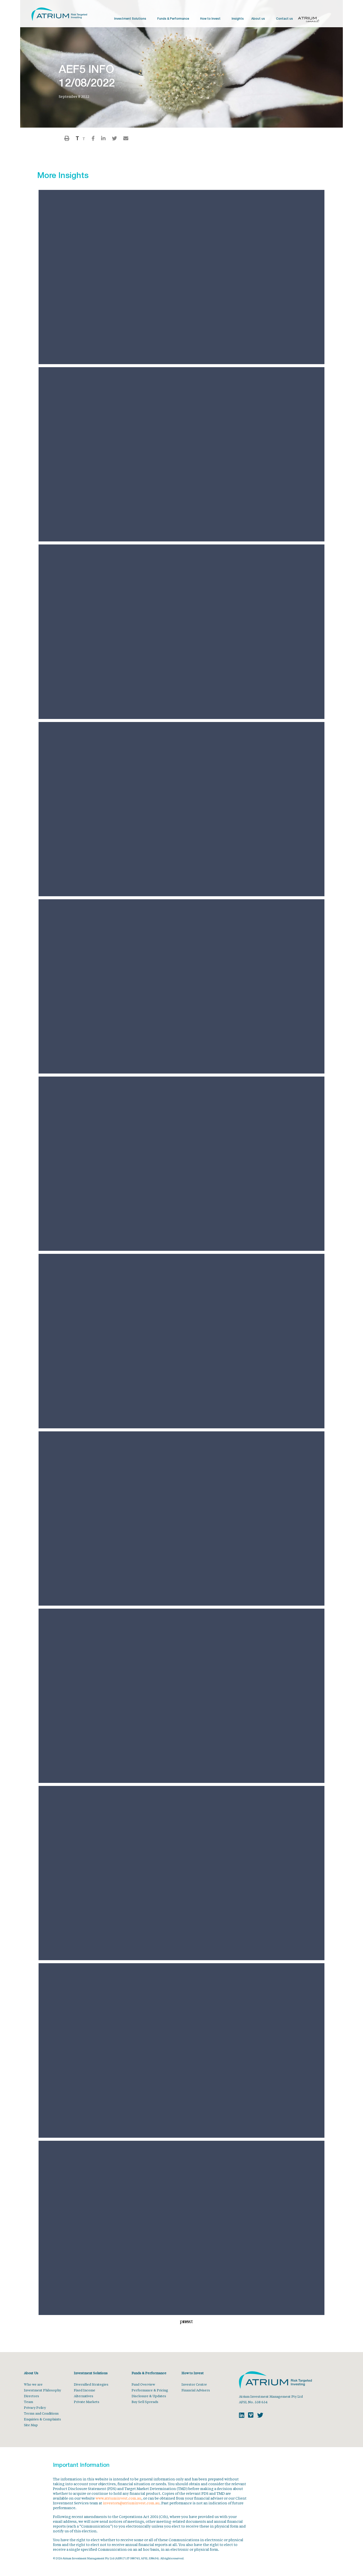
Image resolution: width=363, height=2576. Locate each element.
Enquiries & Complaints (42, 2419)
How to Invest (210, 18)
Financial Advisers (196, 2390)
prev (181, 2321)
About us (258, 18)
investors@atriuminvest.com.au (131, 2503)
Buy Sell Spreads (145, 2401)
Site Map (31, 2425)
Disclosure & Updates (149, 2396)
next (184, 2321)
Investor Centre (194, 2384)
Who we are (33, 2384)
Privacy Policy (35, 2407)
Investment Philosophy (42, 2390)
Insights (238, 18)
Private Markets (86, 2401)
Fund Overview (143, 2384)
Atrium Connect (308, 20)
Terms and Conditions (41, 2413)
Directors (31, 2396)
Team (28, 2401)
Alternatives (83, 2396)
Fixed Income (84, 2390)
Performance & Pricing (150, 2390)
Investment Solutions (130, 18)
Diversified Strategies (91, 2384)
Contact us (284, 18)
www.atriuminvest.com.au (118, 2498)
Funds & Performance (173, 18)
